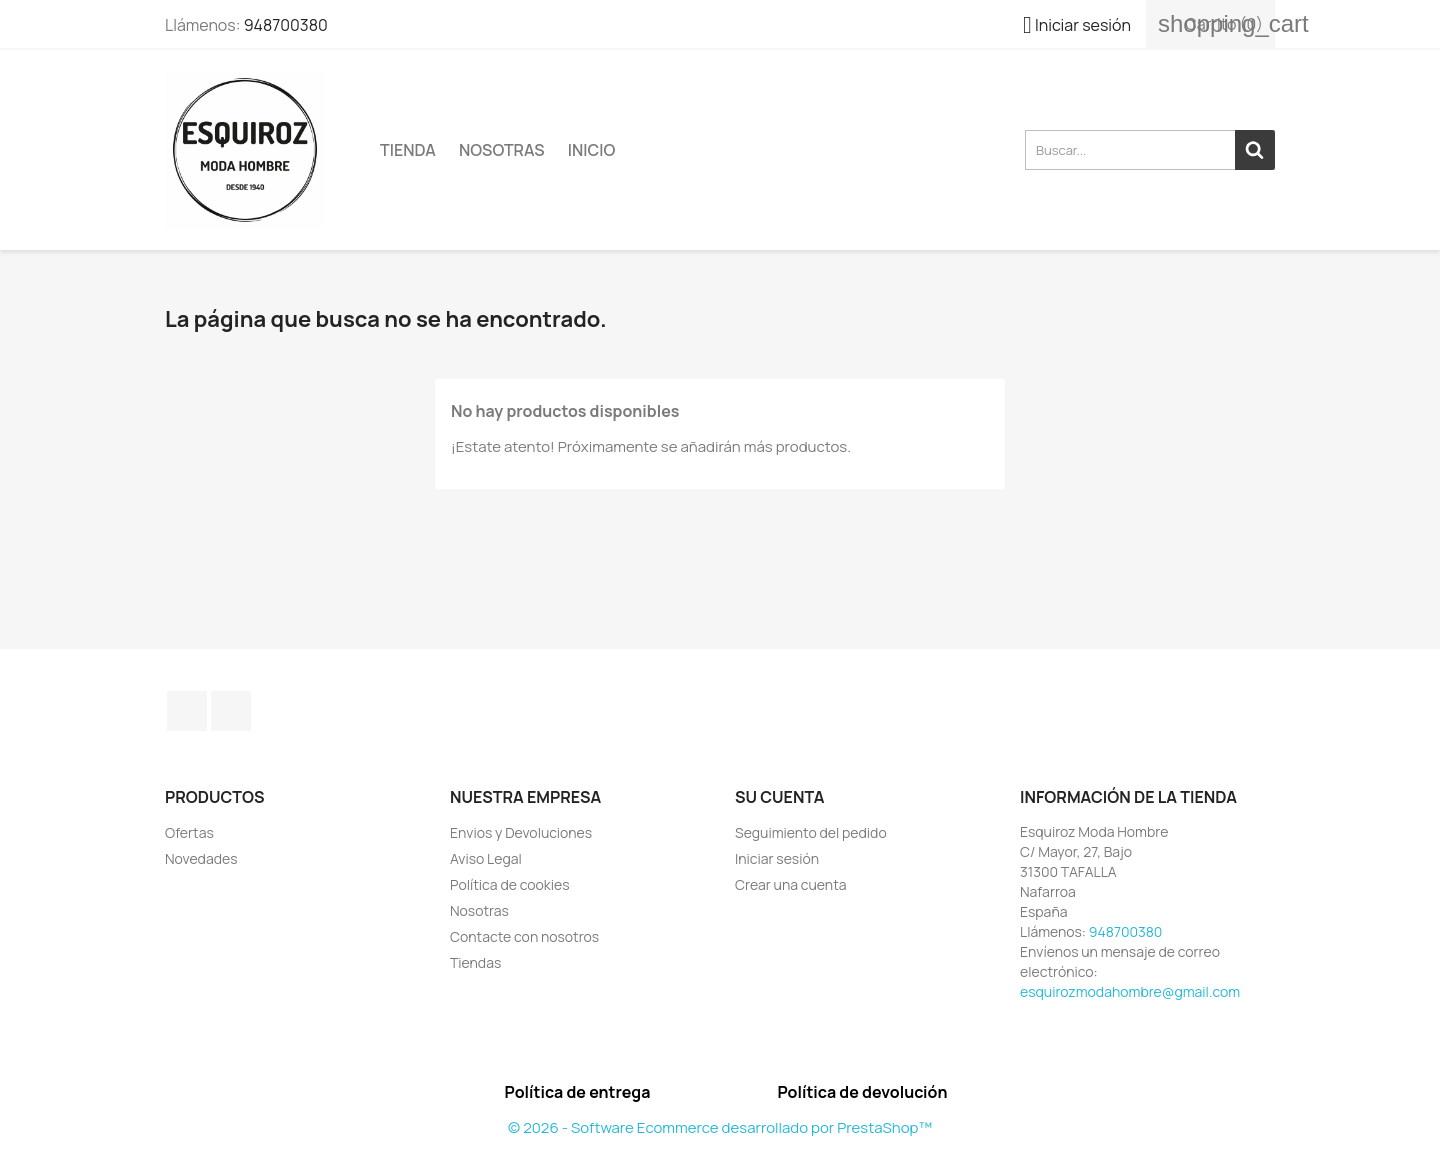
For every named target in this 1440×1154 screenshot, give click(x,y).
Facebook (187, 711)
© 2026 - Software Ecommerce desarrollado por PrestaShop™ (720, 1127)
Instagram (231, 711)
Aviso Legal (486, 858)
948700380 (286, 25)
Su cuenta (780, 797)
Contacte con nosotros (524, 936)
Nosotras (502, 150)
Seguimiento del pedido (811, 832)
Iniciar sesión (777, 858)
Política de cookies (510, 884)
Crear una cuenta (791, 884)
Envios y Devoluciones (521, 832)
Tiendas (475, 962)
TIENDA (408, 150)
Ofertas (189, 832)
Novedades (201, 858)
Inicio (592, 150)
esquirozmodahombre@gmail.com (1130, 991)
